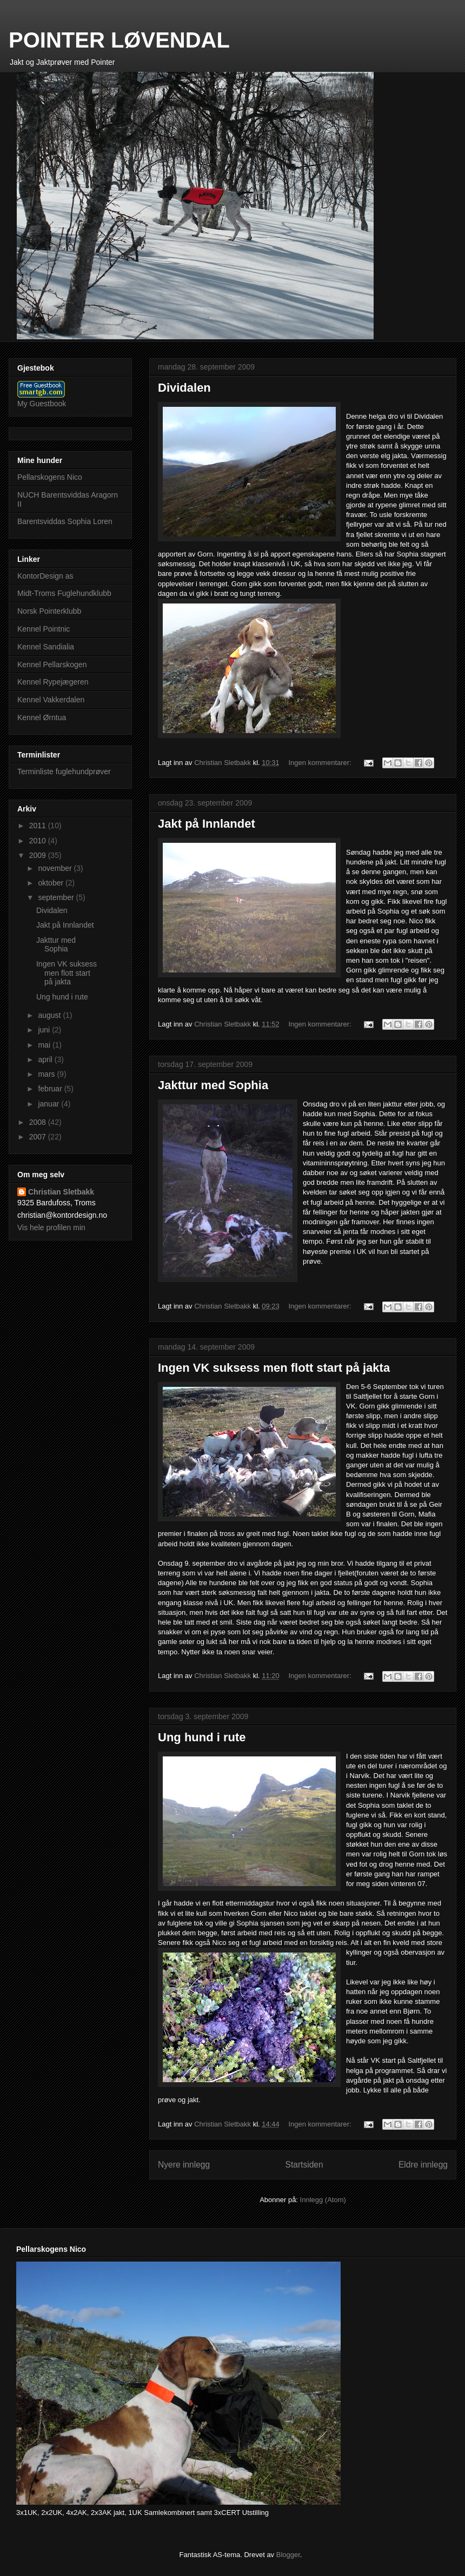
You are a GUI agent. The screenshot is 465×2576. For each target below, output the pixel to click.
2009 (38, 855)
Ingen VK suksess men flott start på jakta (274, 1367)
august (50, 1015)
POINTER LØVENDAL (119, 40)
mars (47, 1074)
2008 (38, 1122)
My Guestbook (41, 403)
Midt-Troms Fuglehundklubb (64, 593)
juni (45, 1029)
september (57, 897)
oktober (51, 882)
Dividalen (184, 387)
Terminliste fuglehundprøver (64, 771)
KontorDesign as (45, 576)
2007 (38, 1136)
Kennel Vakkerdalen (50, 699)
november (56, 868)
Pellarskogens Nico (49, 477)
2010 (38, 840)
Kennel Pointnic (43, 629)
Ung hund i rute (202, 1737)
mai (45, 1045)
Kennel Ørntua (41, 717)
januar (49, 1103)
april (46, 1059)
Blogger (288, 2555)
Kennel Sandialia (45, 646)
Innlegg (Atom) (323, 2200)
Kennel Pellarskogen (52, 664)
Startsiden (304, 2164)
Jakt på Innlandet (206, 823)
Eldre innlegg (423, 2164)
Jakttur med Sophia (213, 1085)
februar (51, 1088)
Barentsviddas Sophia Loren (64, 521)
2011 (38, 825)
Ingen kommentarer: (320, 763)
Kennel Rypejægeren (53, 681)
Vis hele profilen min (51, 1227)
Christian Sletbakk (61, 1192)
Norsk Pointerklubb (49, 611)
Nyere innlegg (184, 2164)
